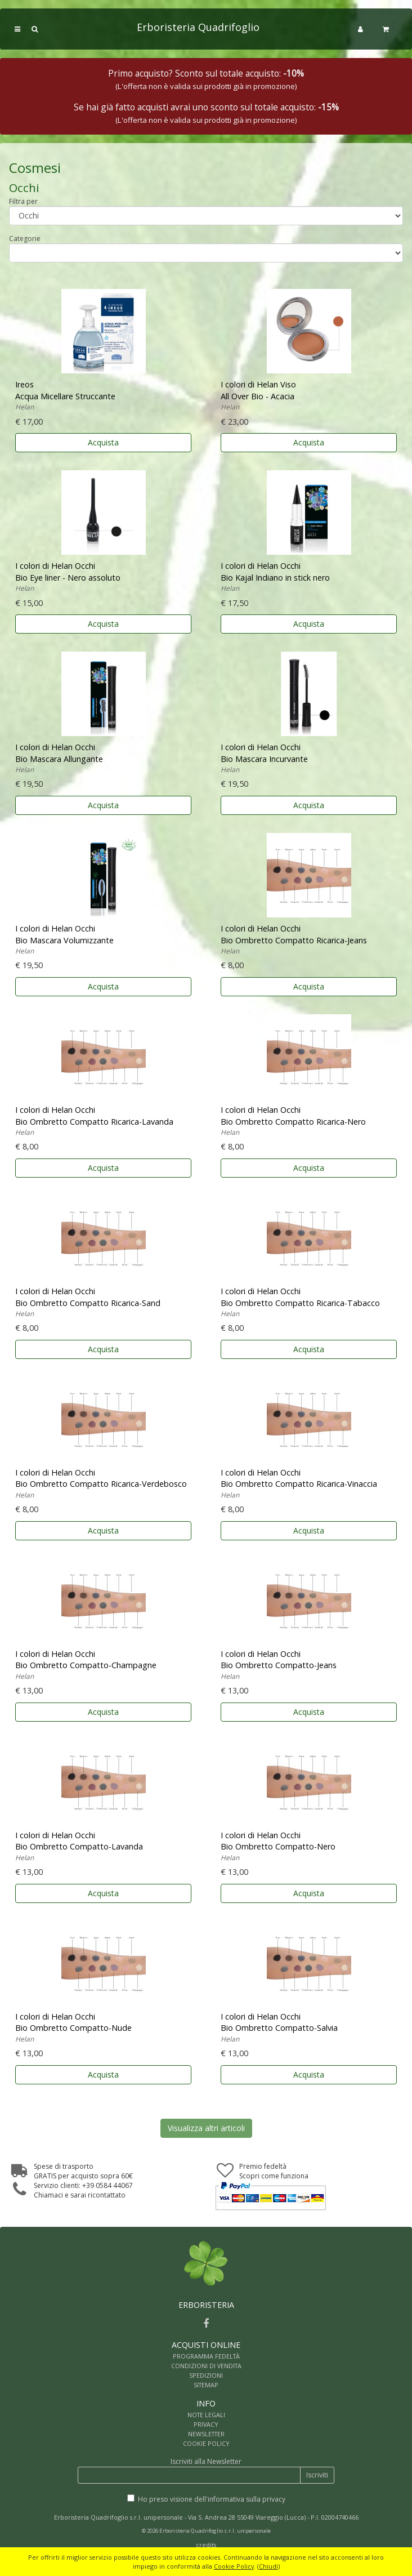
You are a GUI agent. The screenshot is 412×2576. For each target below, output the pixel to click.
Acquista (103, 442)
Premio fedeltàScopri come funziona (273, 2171)
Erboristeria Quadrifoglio (198, 27)
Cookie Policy (234, 2566)
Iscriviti (317, 2475)
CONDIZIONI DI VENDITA (206, 2365)
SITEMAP (206, 2385)
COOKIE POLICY (206, 2443)
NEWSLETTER (206, 2434)
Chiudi (268, 2566)
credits (206, 2545)
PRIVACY (206, 2424)
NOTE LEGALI (206, 2414)
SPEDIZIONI (206, 2375)
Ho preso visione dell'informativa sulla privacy (211, 2499)
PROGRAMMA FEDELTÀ (206, 2356)
